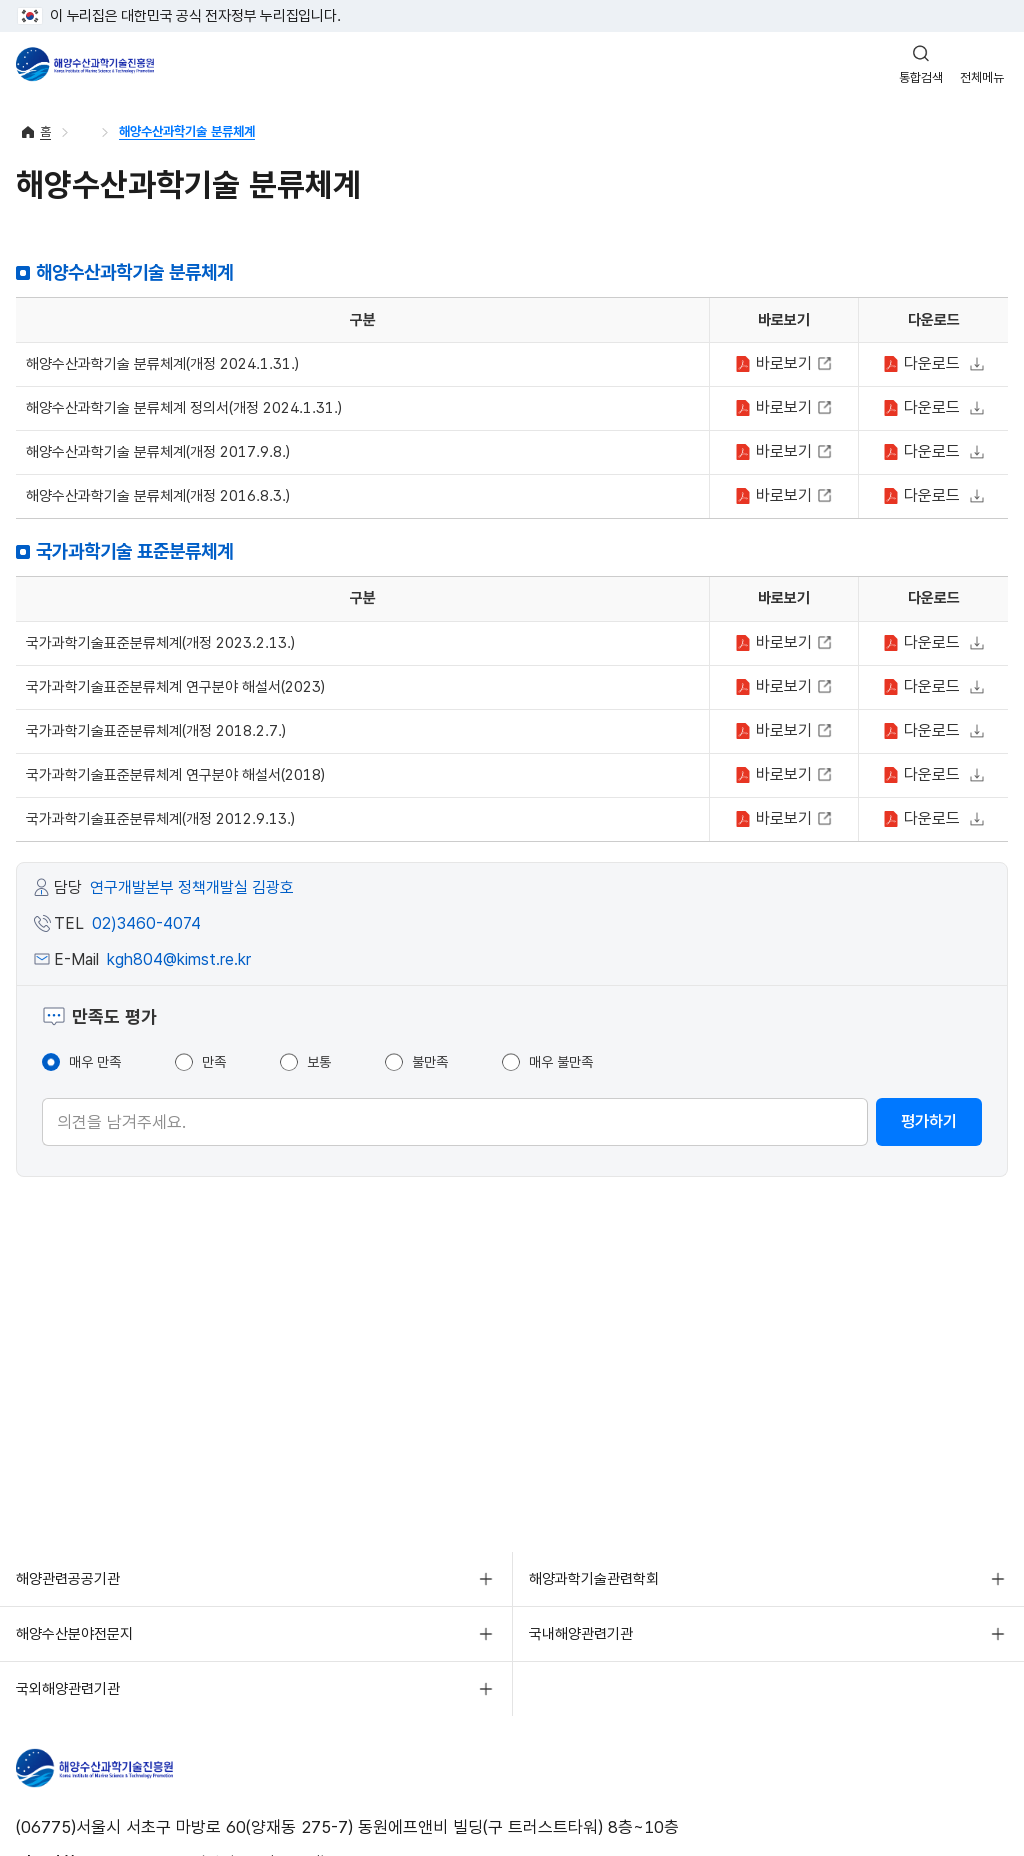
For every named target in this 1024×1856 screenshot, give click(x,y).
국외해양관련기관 (68, 1689)
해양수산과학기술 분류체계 (187, 131)
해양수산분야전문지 (74, 1634)
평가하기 (929, 1121)
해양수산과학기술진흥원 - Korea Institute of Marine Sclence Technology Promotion (85, 64)
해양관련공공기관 (68, 1579)
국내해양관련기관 (581, 1634)
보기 (776, 363)
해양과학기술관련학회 (594, 1579)
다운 (924, 363)
